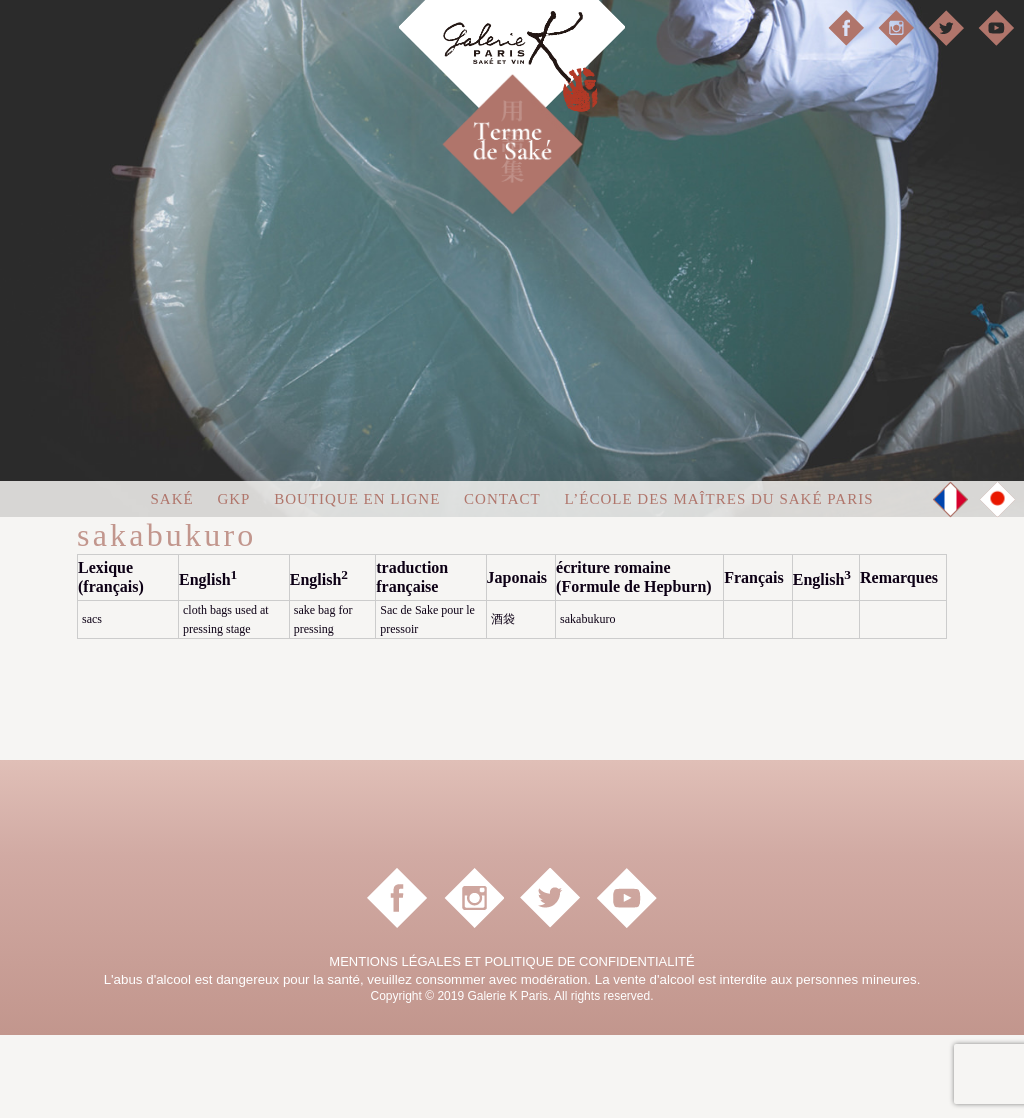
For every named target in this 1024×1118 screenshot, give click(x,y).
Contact (502, 582)
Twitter (946, 28)
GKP (233, 582)
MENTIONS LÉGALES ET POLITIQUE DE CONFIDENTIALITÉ (511, 1044)
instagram (896, 28)
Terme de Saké (547, 121)
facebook (846, 28)
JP (998, 582)
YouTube (996, 28)
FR (951, 583)
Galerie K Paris (512, 70)
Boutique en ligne (357, 582)
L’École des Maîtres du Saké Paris (718, 582)
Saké (172, 582)
